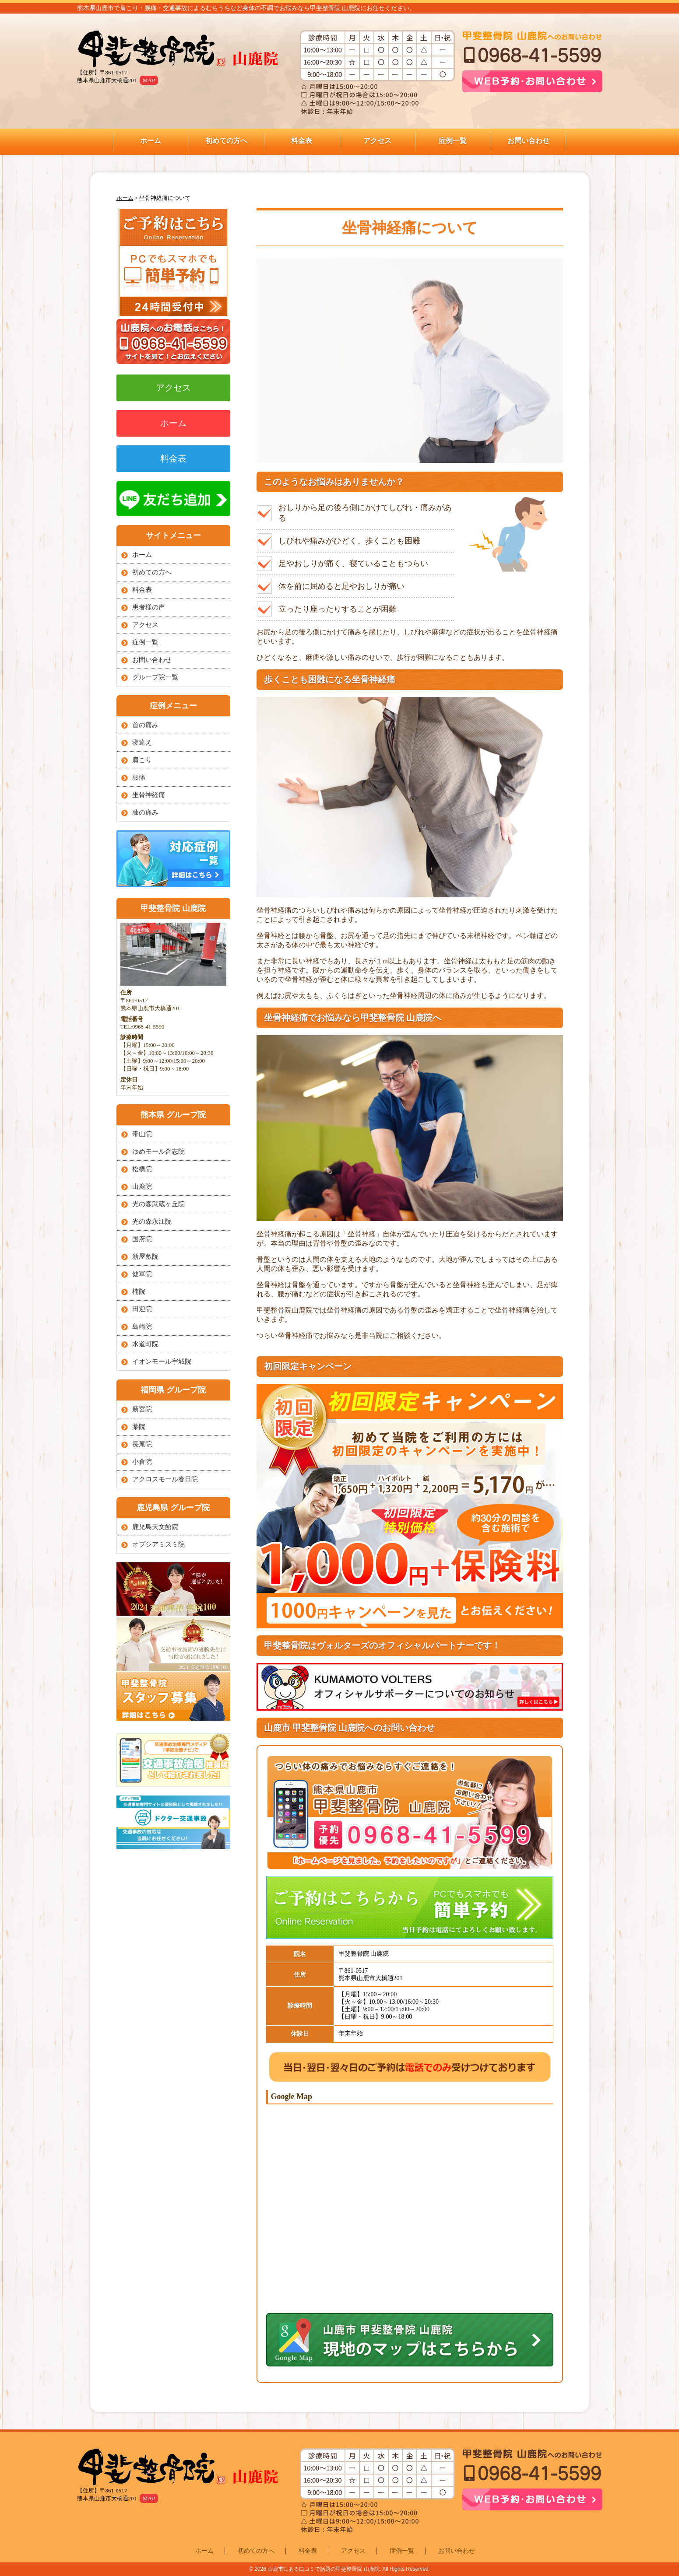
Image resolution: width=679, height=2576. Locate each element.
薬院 (138, 1426)
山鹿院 (142, 1186)
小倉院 (142, 1461)
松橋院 (142, 1169)
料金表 (301, 140)
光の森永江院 (152, 1221)
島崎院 (142, 1326)
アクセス (377, 140)
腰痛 (138, 777)
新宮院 (142, 1409)
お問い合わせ (528, 140)
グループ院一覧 (155, 677)
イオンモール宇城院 (161, 1361)
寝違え (142, 742)
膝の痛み (145, 812)
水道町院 (145, 1344)
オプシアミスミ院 (158, 1544)
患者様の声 (148, 607)
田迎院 (142, 1309)
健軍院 (142, 1274)
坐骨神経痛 (148, 794)
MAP (149, 80)
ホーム (150, 140)
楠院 (138, 1291)
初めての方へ (226, 140)
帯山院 (142, 1134)
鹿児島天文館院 (155, 1526)
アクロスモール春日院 (165, 1479)
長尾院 (142, 1444)
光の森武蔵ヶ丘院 (158, 1204)
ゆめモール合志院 (158, 1151)
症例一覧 (453, 140)
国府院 (142, 1239)
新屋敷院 (145, 1256)
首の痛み (145, 724)
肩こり (142, 759)
